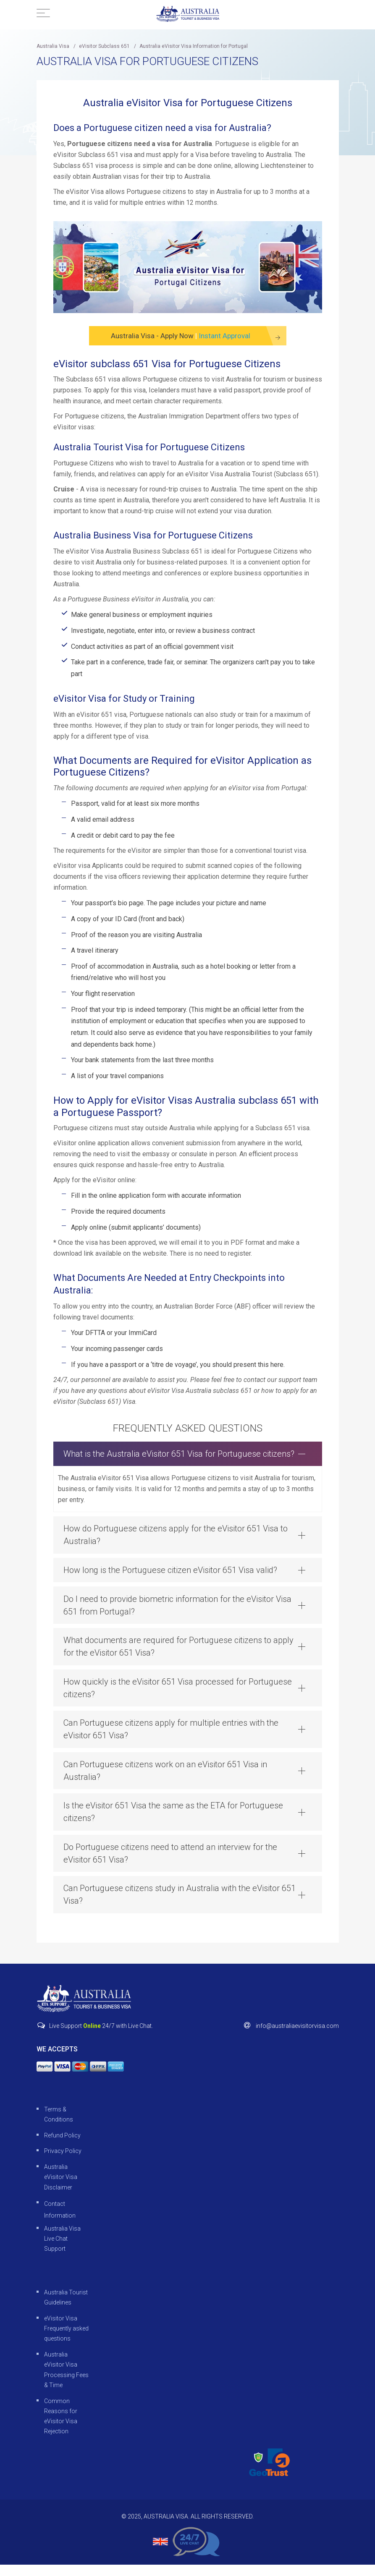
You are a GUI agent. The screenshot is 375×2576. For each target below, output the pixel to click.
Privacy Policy (62, 2162)
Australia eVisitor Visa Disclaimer (60, 2188)
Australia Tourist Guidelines (66, 2308)
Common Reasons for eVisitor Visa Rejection (60, 2427)
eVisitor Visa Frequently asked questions (66, 2339)
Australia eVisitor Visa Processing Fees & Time (66, 2381)
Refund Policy (62, 2146)
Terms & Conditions (58, 2125)
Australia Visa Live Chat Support (62, 2249)
